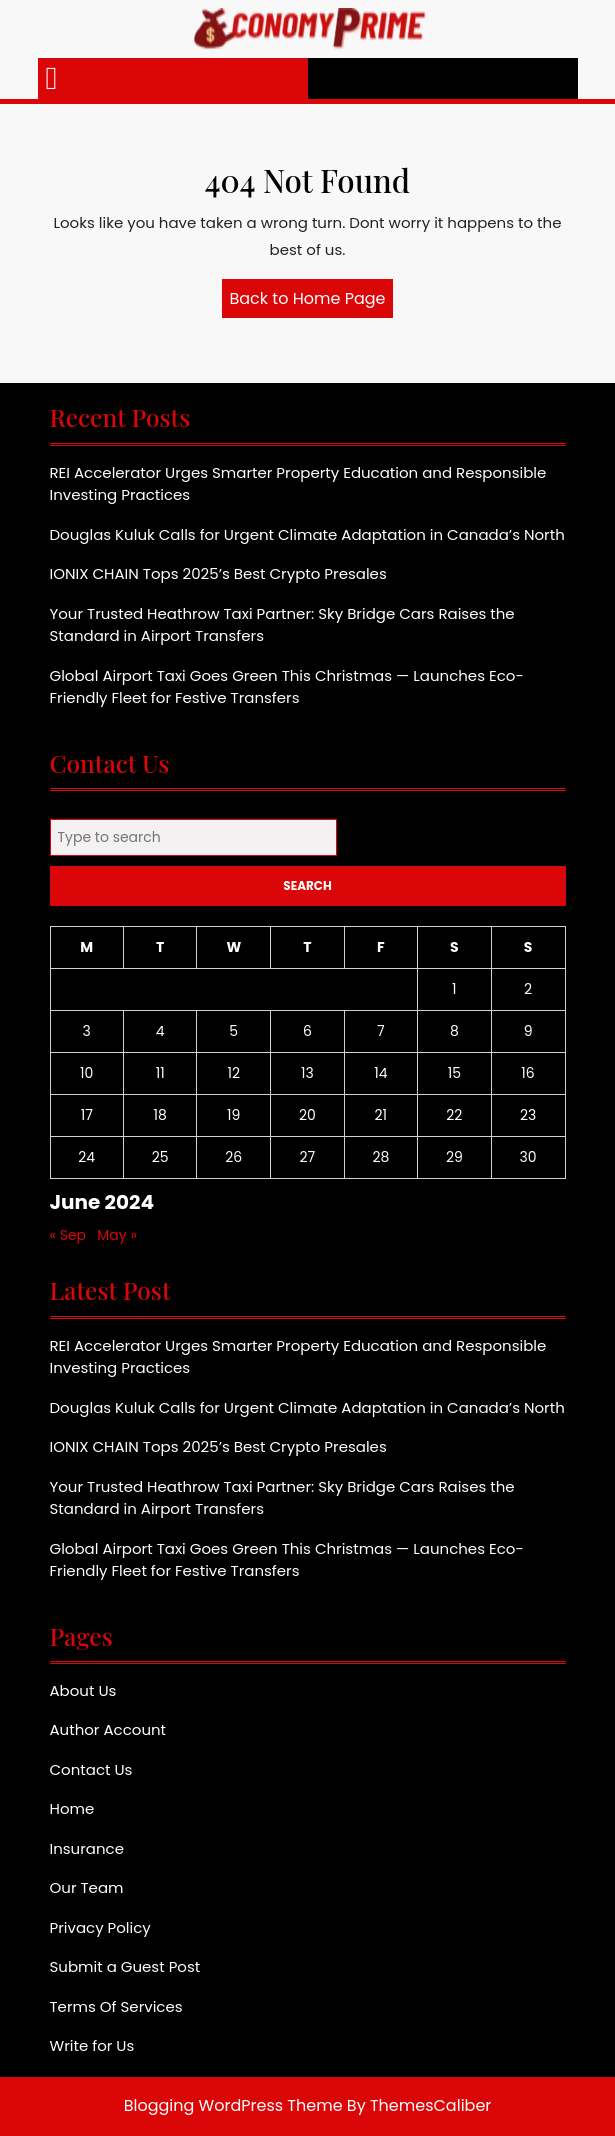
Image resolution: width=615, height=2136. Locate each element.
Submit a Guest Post (125, 1966)
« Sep (68, 1235)
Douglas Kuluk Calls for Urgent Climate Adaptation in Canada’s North (307, 534)
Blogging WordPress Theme (233, 2105)
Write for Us (92, 2045)
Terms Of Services (116, 2006)
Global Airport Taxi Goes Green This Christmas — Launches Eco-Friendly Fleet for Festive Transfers (287, 687)
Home (72, 1808)
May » (117, 1235)
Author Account (108, 1729)
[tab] (52, 78)
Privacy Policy (100, 1927)
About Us (83, 1690)
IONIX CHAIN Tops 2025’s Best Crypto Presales (218, 573)
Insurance (87, 1848)
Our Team (87, 1887)
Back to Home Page (312, 302)
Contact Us (91, 1769)
